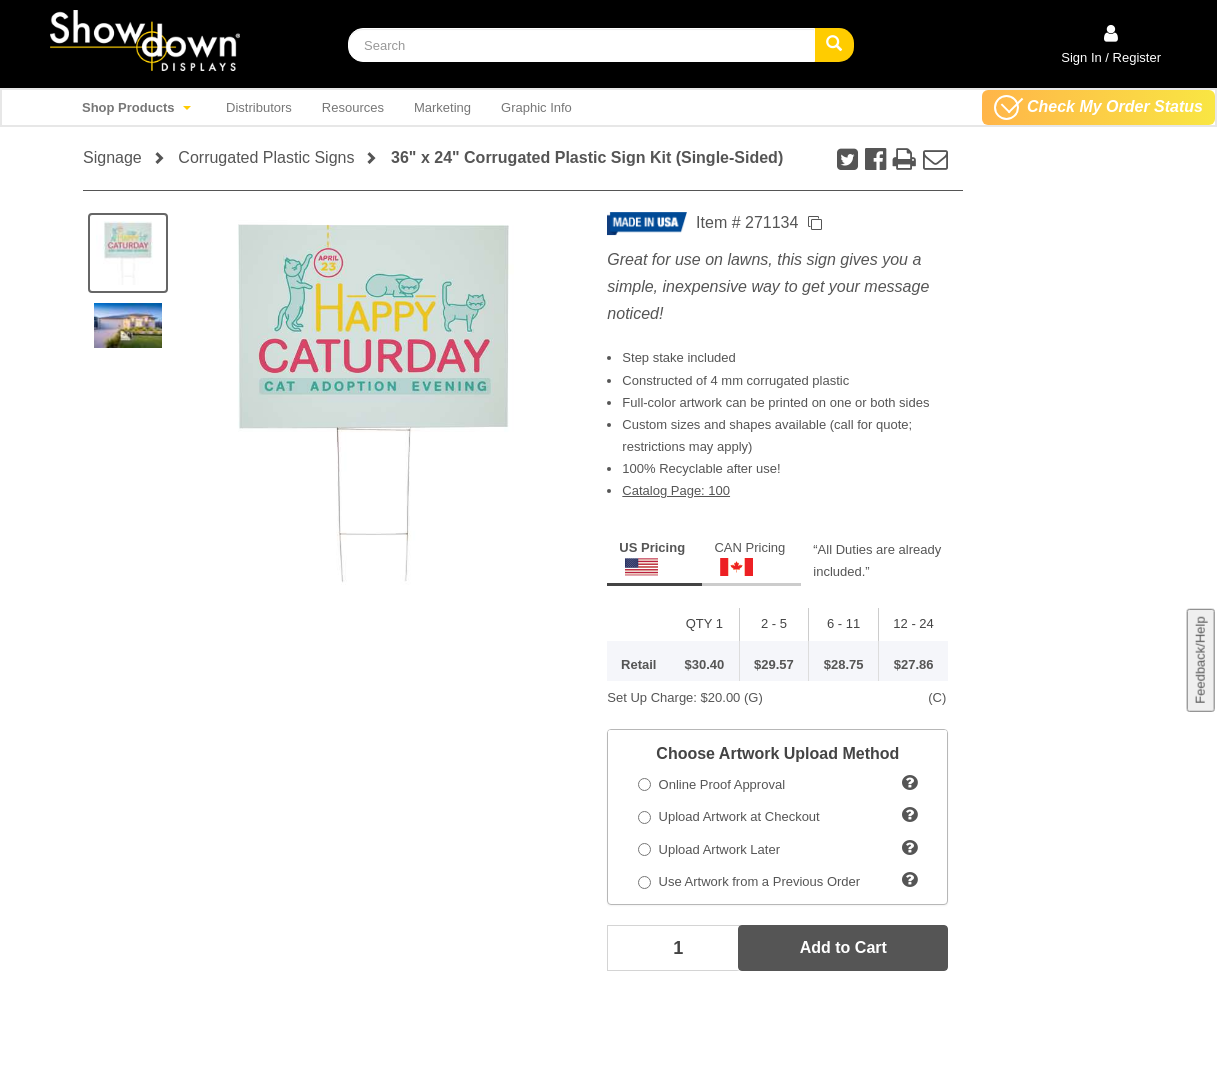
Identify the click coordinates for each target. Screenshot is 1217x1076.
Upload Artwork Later (709, 849)
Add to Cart (843, 947)
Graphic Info (536, 107)
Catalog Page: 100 (676, 490)
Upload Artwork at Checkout (728, 816)
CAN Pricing (749, 558)
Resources (353, 107)
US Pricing (652, 558)
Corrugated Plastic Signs (266, 157)
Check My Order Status (1098, 107)
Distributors (259, 107)
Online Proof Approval (711, 784)
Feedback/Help (1199, 659)
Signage (112, 157)
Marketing (442, 107)
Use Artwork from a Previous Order (749, 881)
